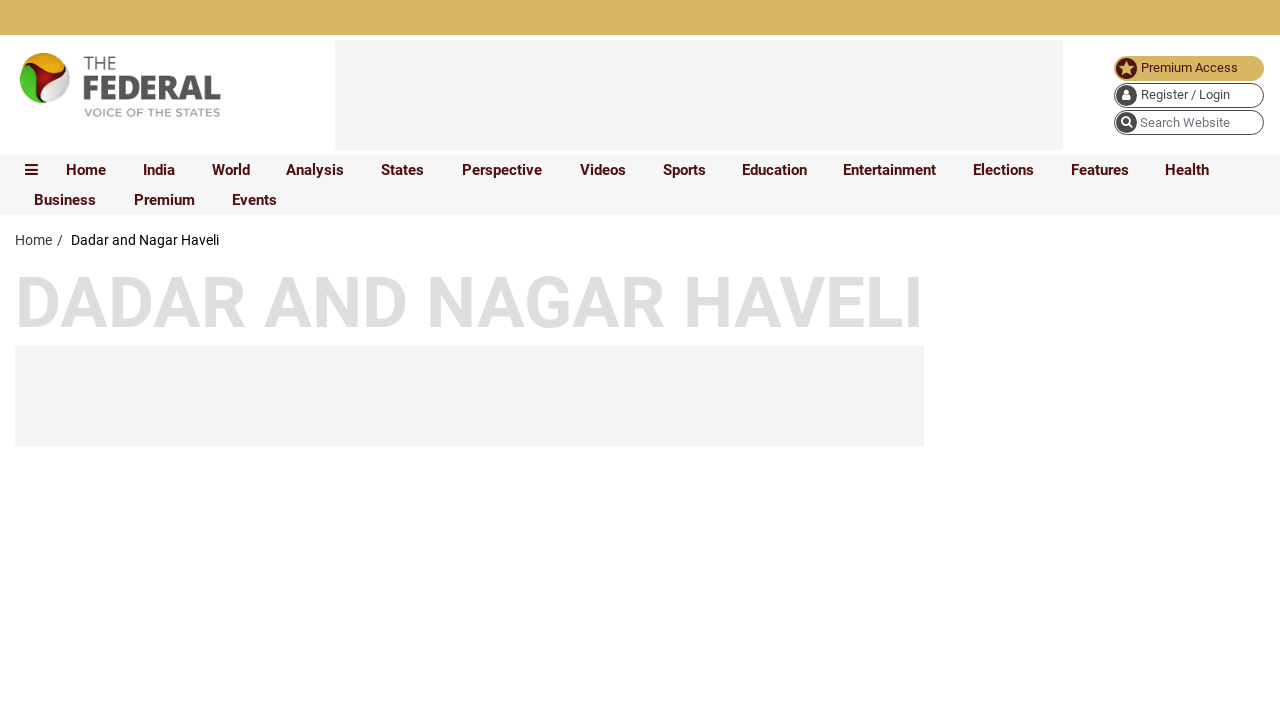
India (159, 170)
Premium (164, 200)
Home (86, 170)
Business (65, 200)
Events (254, 200)
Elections (1003, 170)
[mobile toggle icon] (31, 170)
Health (1187, 170)
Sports (684, 170)
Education (774, 170)
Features (1100, 170)
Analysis (315, 170)
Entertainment (889, 170)
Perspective (502, 170)
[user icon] (1189, 95)
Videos (603, 170)
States (402, 170)
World (231, 170)
